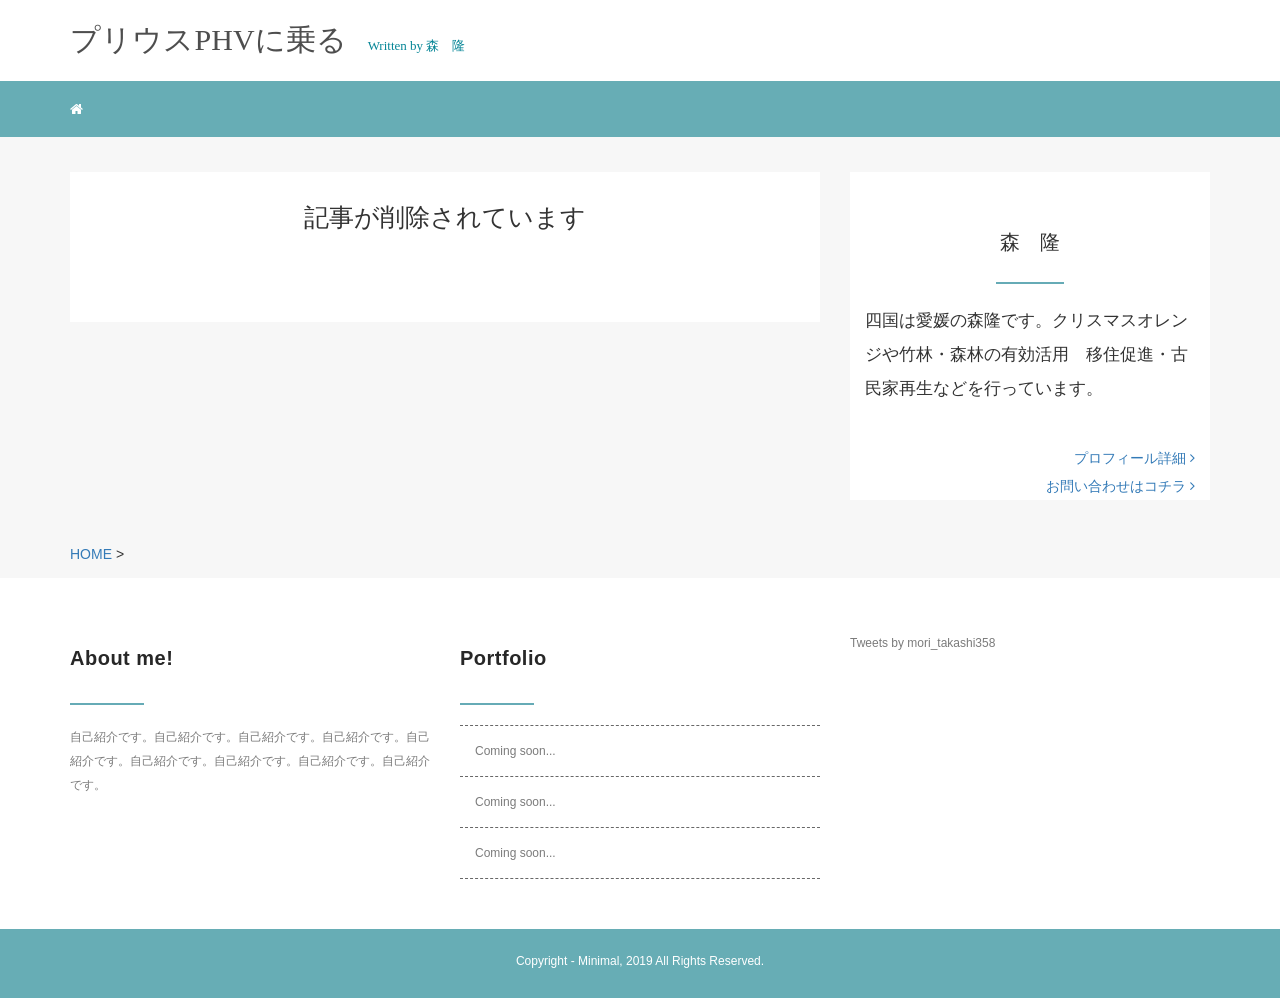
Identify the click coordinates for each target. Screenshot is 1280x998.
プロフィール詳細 (1134, 458)
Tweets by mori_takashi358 (922, 643)
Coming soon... (515, 751)
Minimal (598, 961)
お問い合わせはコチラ (1120, 486)
